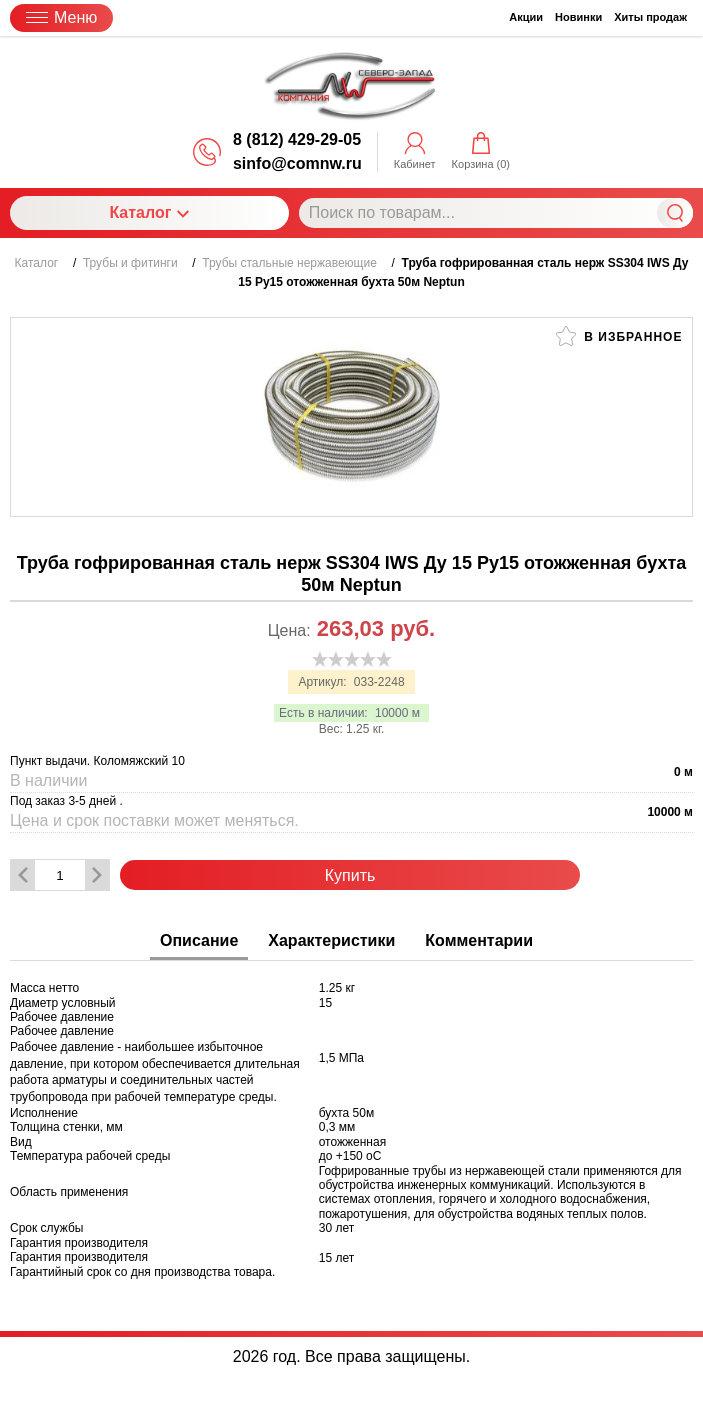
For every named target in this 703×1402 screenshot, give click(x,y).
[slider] (352, 659)
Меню (61, 17)
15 (325, 1003)
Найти (675, 213)
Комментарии (479, 940)
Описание (199, 940)
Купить (350, 875)
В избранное (619, 336)
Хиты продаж (650, 17)
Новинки (578, 17)
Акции (526, 17)
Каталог (149, 212)
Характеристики (331, 940)
